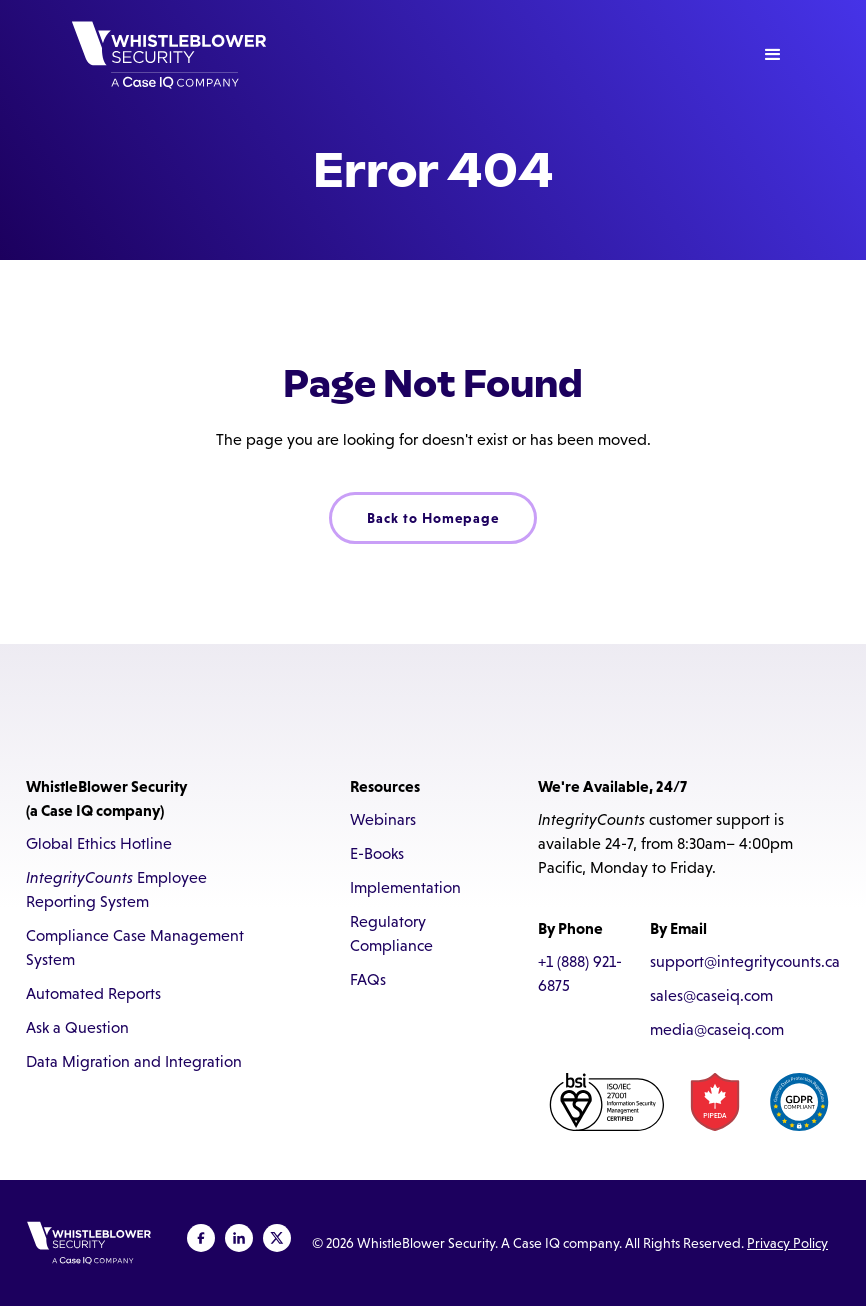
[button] (773, 55)
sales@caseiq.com (711, 995)
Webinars (383, 819)
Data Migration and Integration (134, 1061)
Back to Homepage (433, 518)
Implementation (405, 887)
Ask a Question (77, 1027)
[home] (169, 55)
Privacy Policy (787, 1243)
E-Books (377, 853)
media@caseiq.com (717, 1029)
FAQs (368, 979)
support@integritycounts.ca (745, 961)
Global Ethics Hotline (99, 843)
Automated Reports (93, 993)
